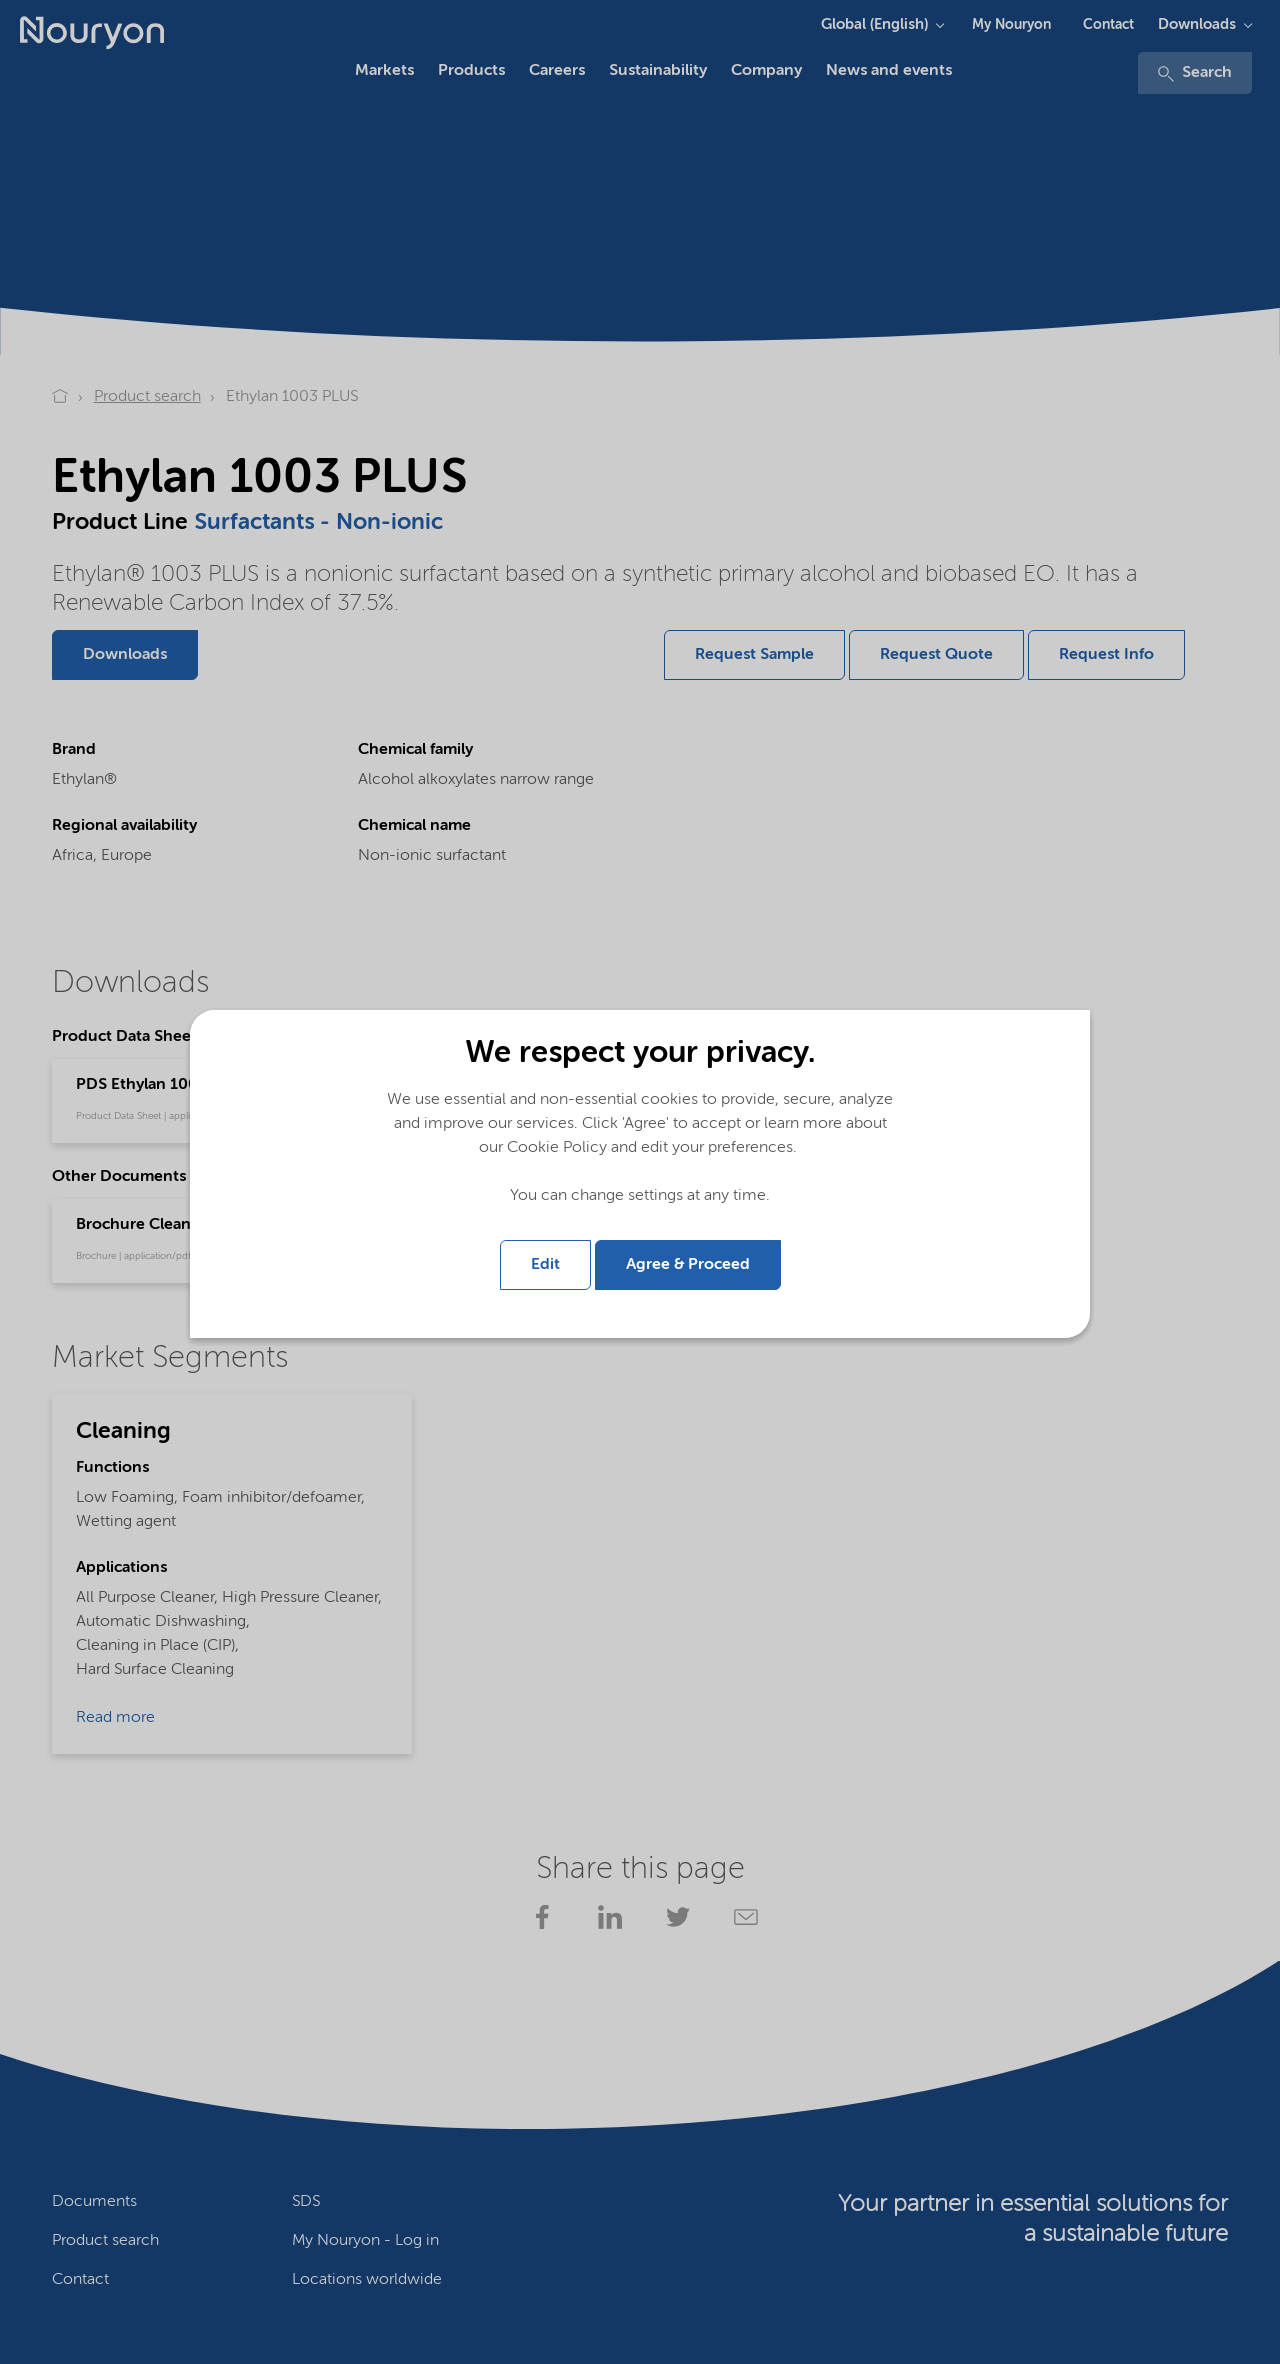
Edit (545, 1265)
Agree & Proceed (688, 1265)
